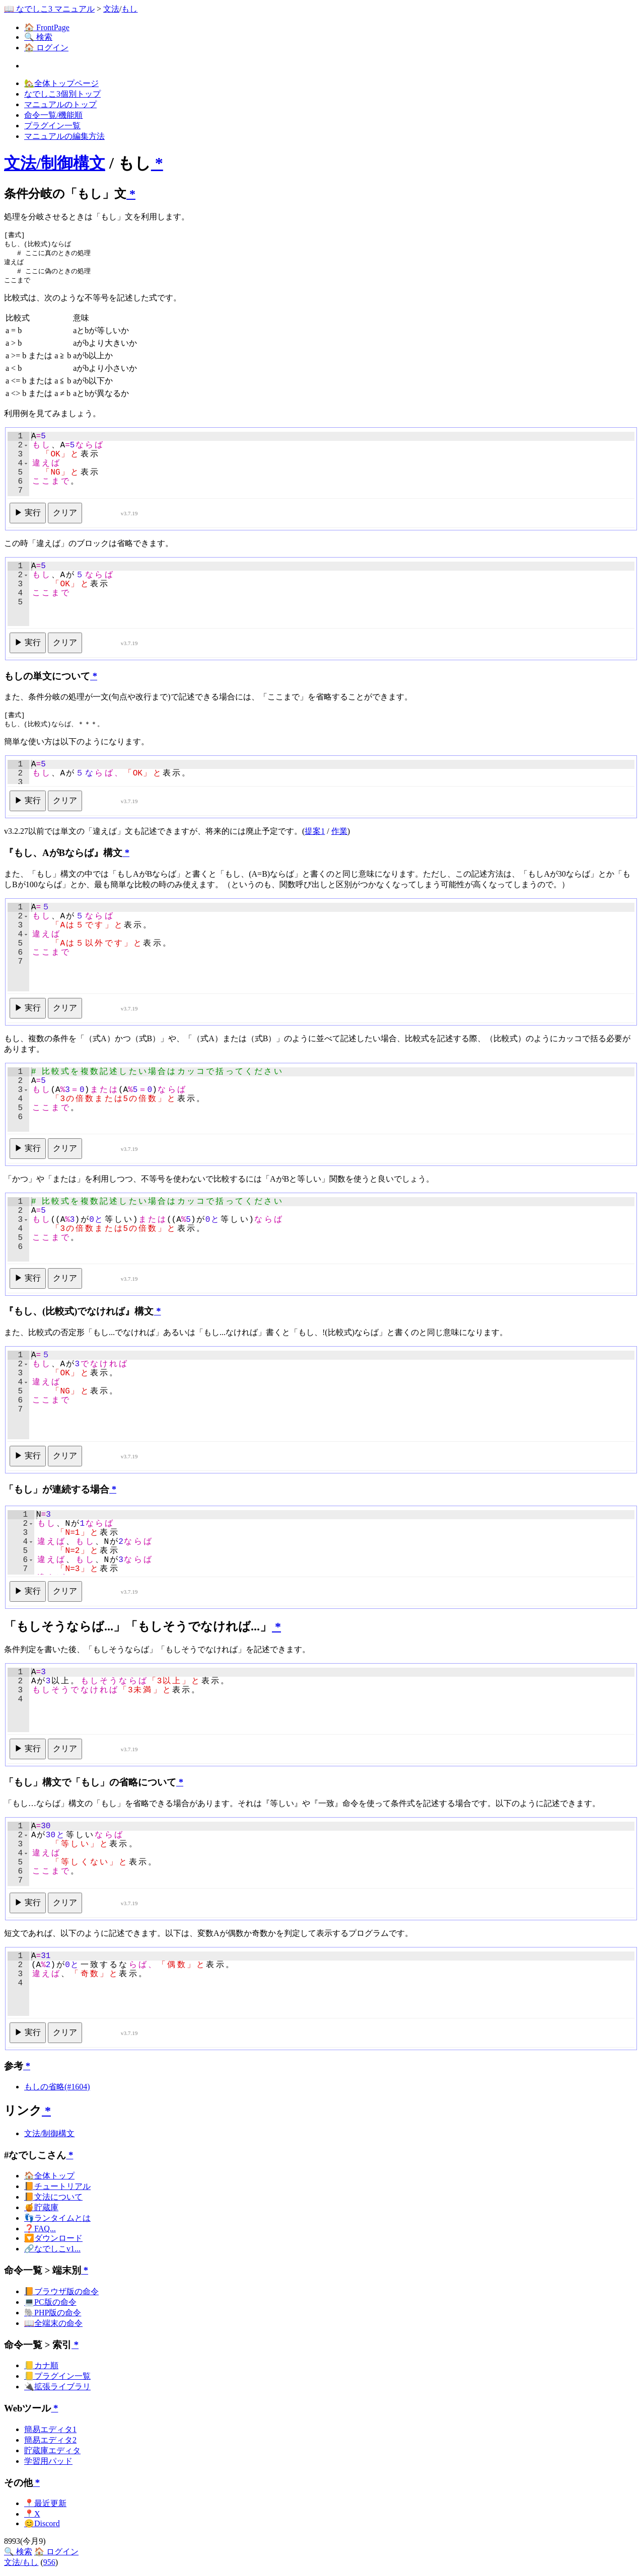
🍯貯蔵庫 (41, 2211)
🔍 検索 (38, 37)
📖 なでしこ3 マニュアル (49, 9)
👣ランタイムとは (57, 2222)
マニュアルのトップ (60, 104)
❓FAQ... (40, 2232)
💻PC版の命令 (50, 2306)
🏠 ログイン (46, 47)
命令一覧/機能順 (53, 115)
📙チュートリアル (57, 2190)
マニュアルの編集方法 (64, 136)
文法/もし (21, 2566)
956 (49, 2566)
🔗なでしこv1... (52, 2252)
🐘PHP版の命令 (52, 2316)
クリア (65, 515)
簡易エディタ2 (50, 2444)
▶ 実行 (28, 515)
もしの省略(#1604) (57, 2090)
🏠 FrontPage (46, 27)
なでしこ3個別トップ (62, 94)
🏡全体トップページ (61, 83)
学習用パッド (48, 2465)
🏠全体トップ (49, 2179)
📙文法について (53, 2201)
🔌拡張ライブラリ (57, 2390)
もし (129, 9)
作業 (339, 835)
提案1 (315, 835)
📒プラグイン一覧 (57, 2380)
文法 (111, 9)
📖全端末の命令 (53, 2327)
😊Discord (42, 2527)
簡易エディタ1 (50, 2433)
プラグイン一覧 (52, 125)
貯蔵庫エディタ (52, 2454)
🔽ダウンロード (53, 2242)
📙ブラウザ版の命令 (61, 2295)
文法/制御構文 (54, 163)
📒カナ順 (41, 2369)
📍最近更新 (45, 2507)
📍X (32, 2518)
